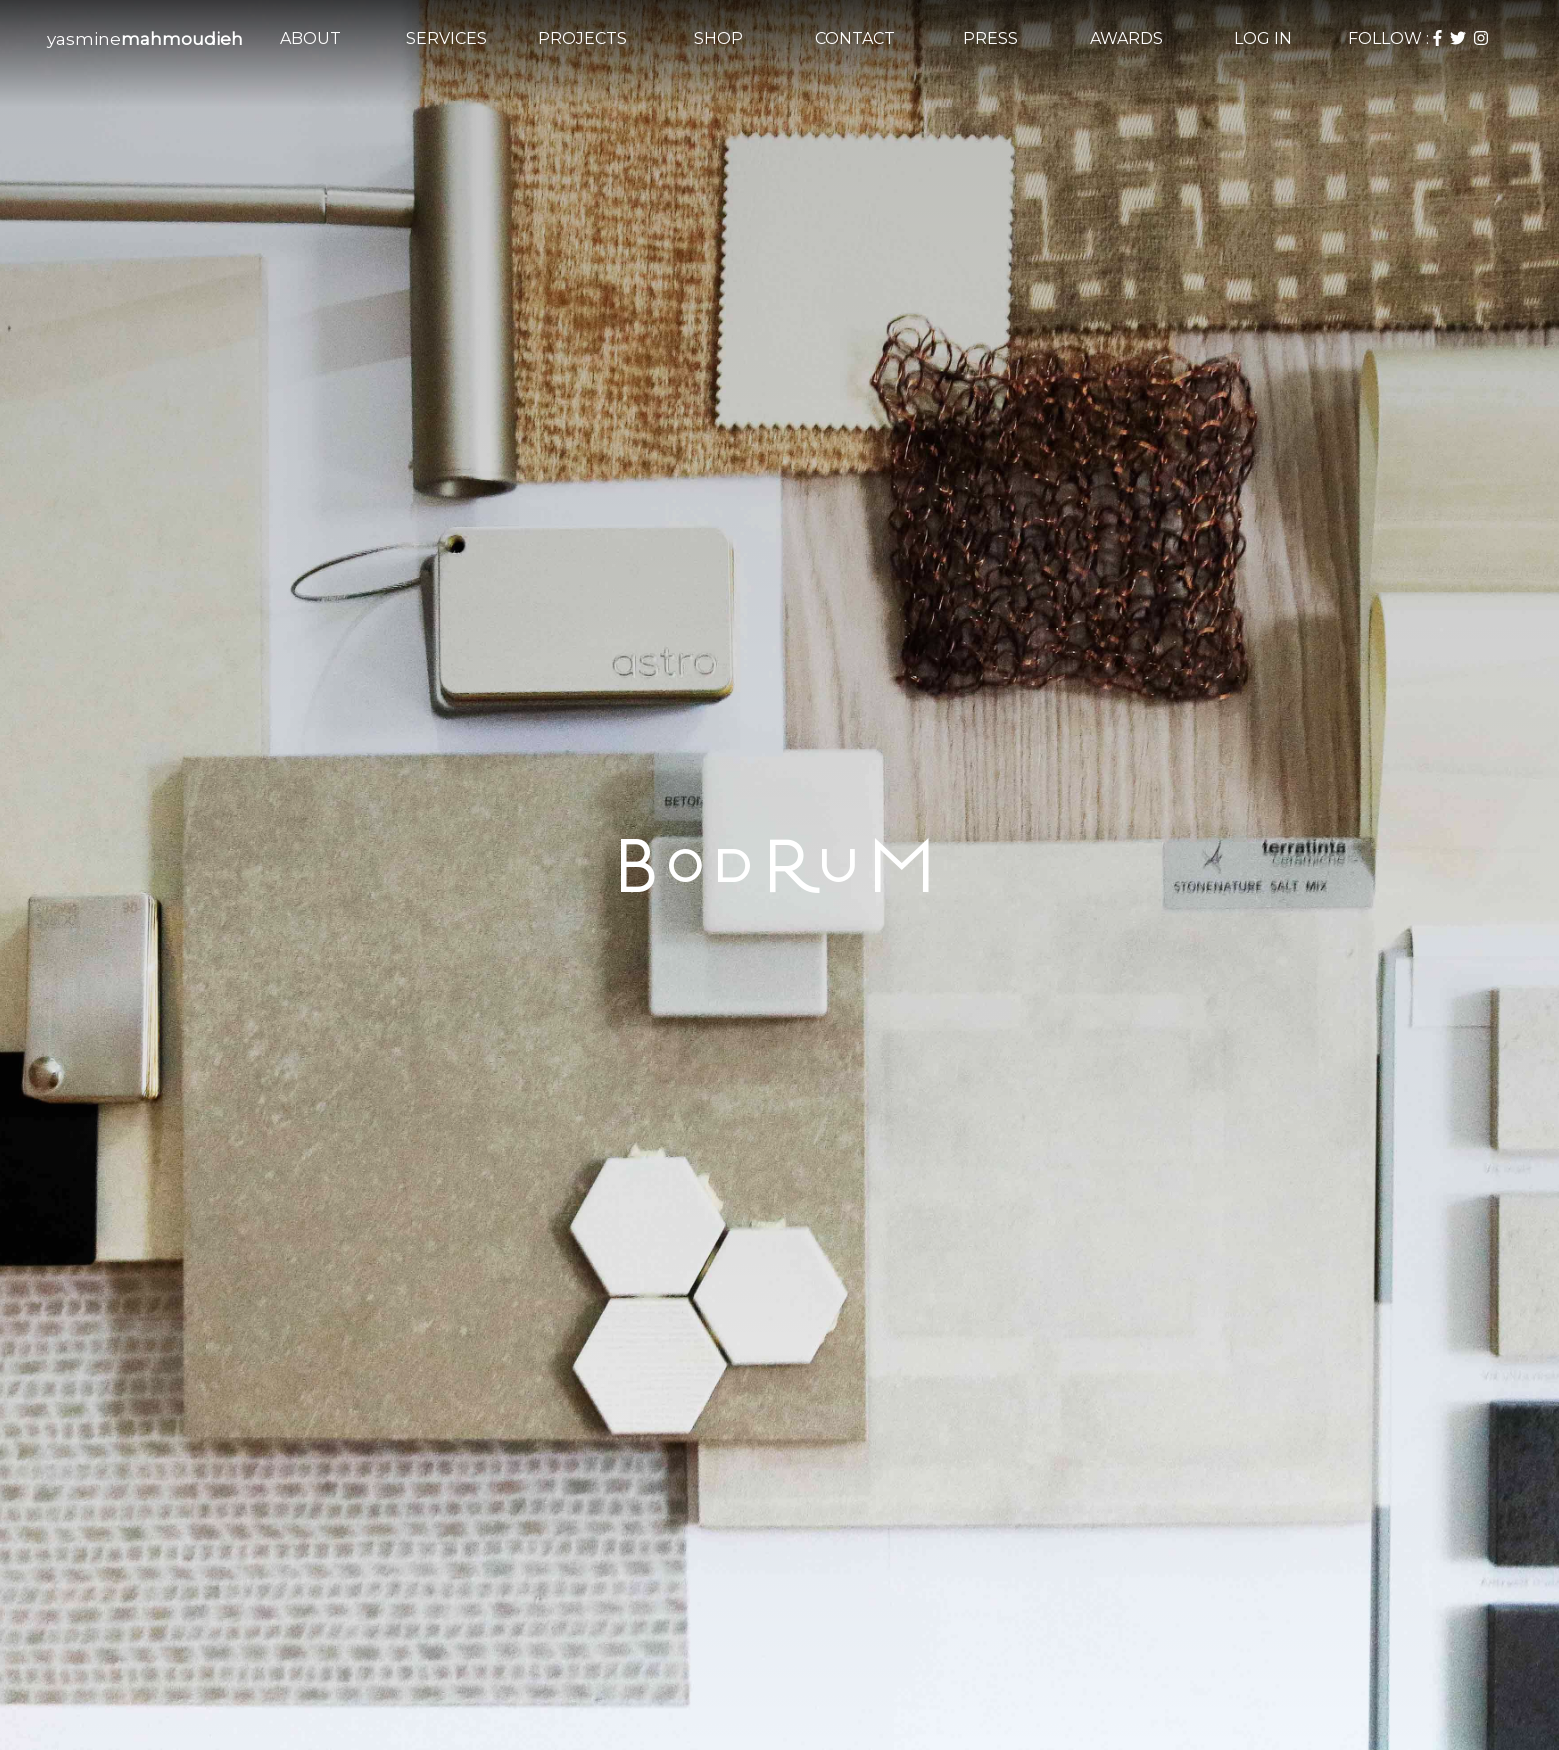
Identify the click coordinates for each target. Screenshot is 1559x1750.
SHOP (718, 38)
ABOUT (310, 38)
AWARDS (1126, 38)
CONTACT (855, 38)
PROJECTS (582, 38)
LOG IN (1263, 38)
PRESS (990, 38)
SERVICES (446, 38)
